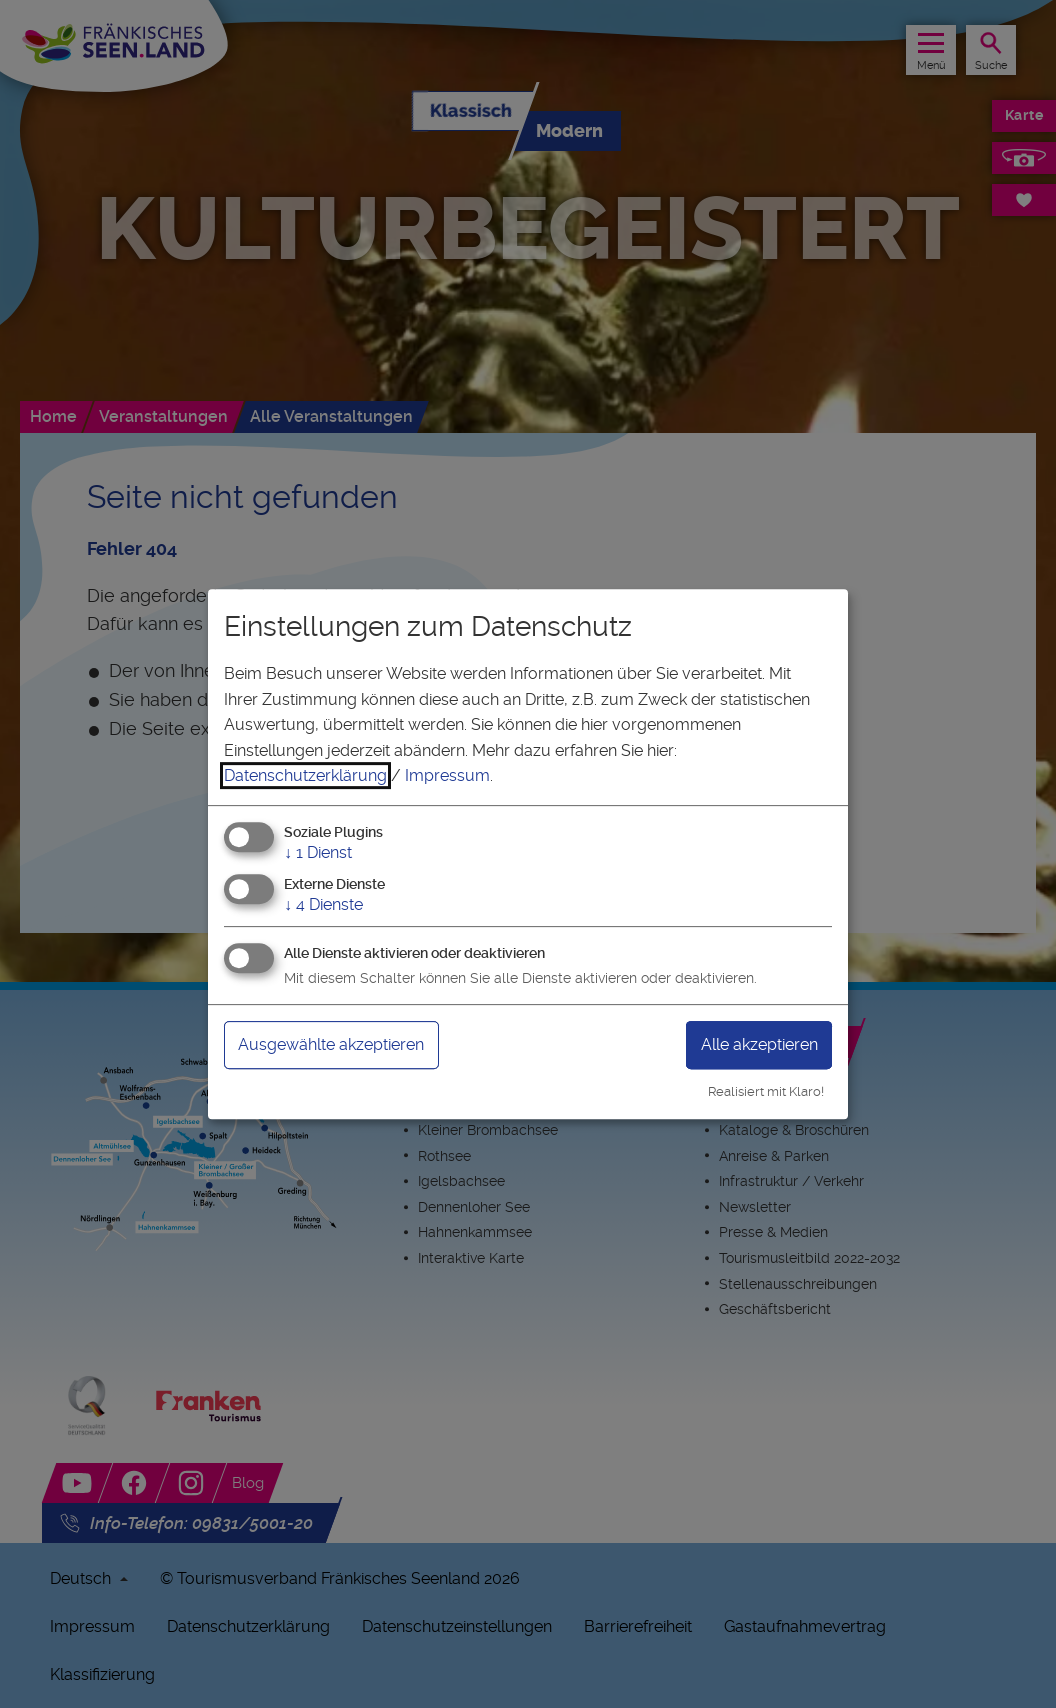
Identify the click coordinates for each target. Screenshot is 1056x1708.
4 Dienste (323, 904)
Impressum (447, 775)
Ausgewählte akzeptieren (331, 1044)
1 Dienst (318, 852)
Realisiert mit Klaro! (766, 1091)
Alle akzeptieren (759, 1044)
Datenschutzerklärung (305, 775)
